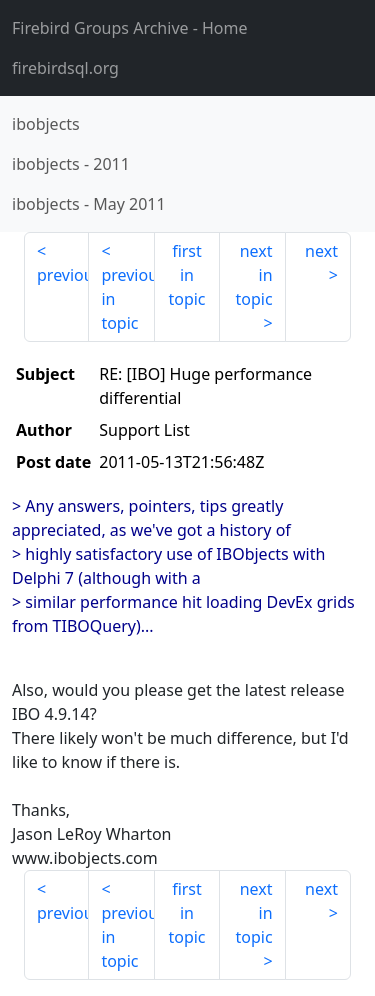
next (321, 251)
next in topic (253, 275)
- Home (130, 28)
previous (63, 275)
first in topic (186, 275)
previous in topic (127, 299)
